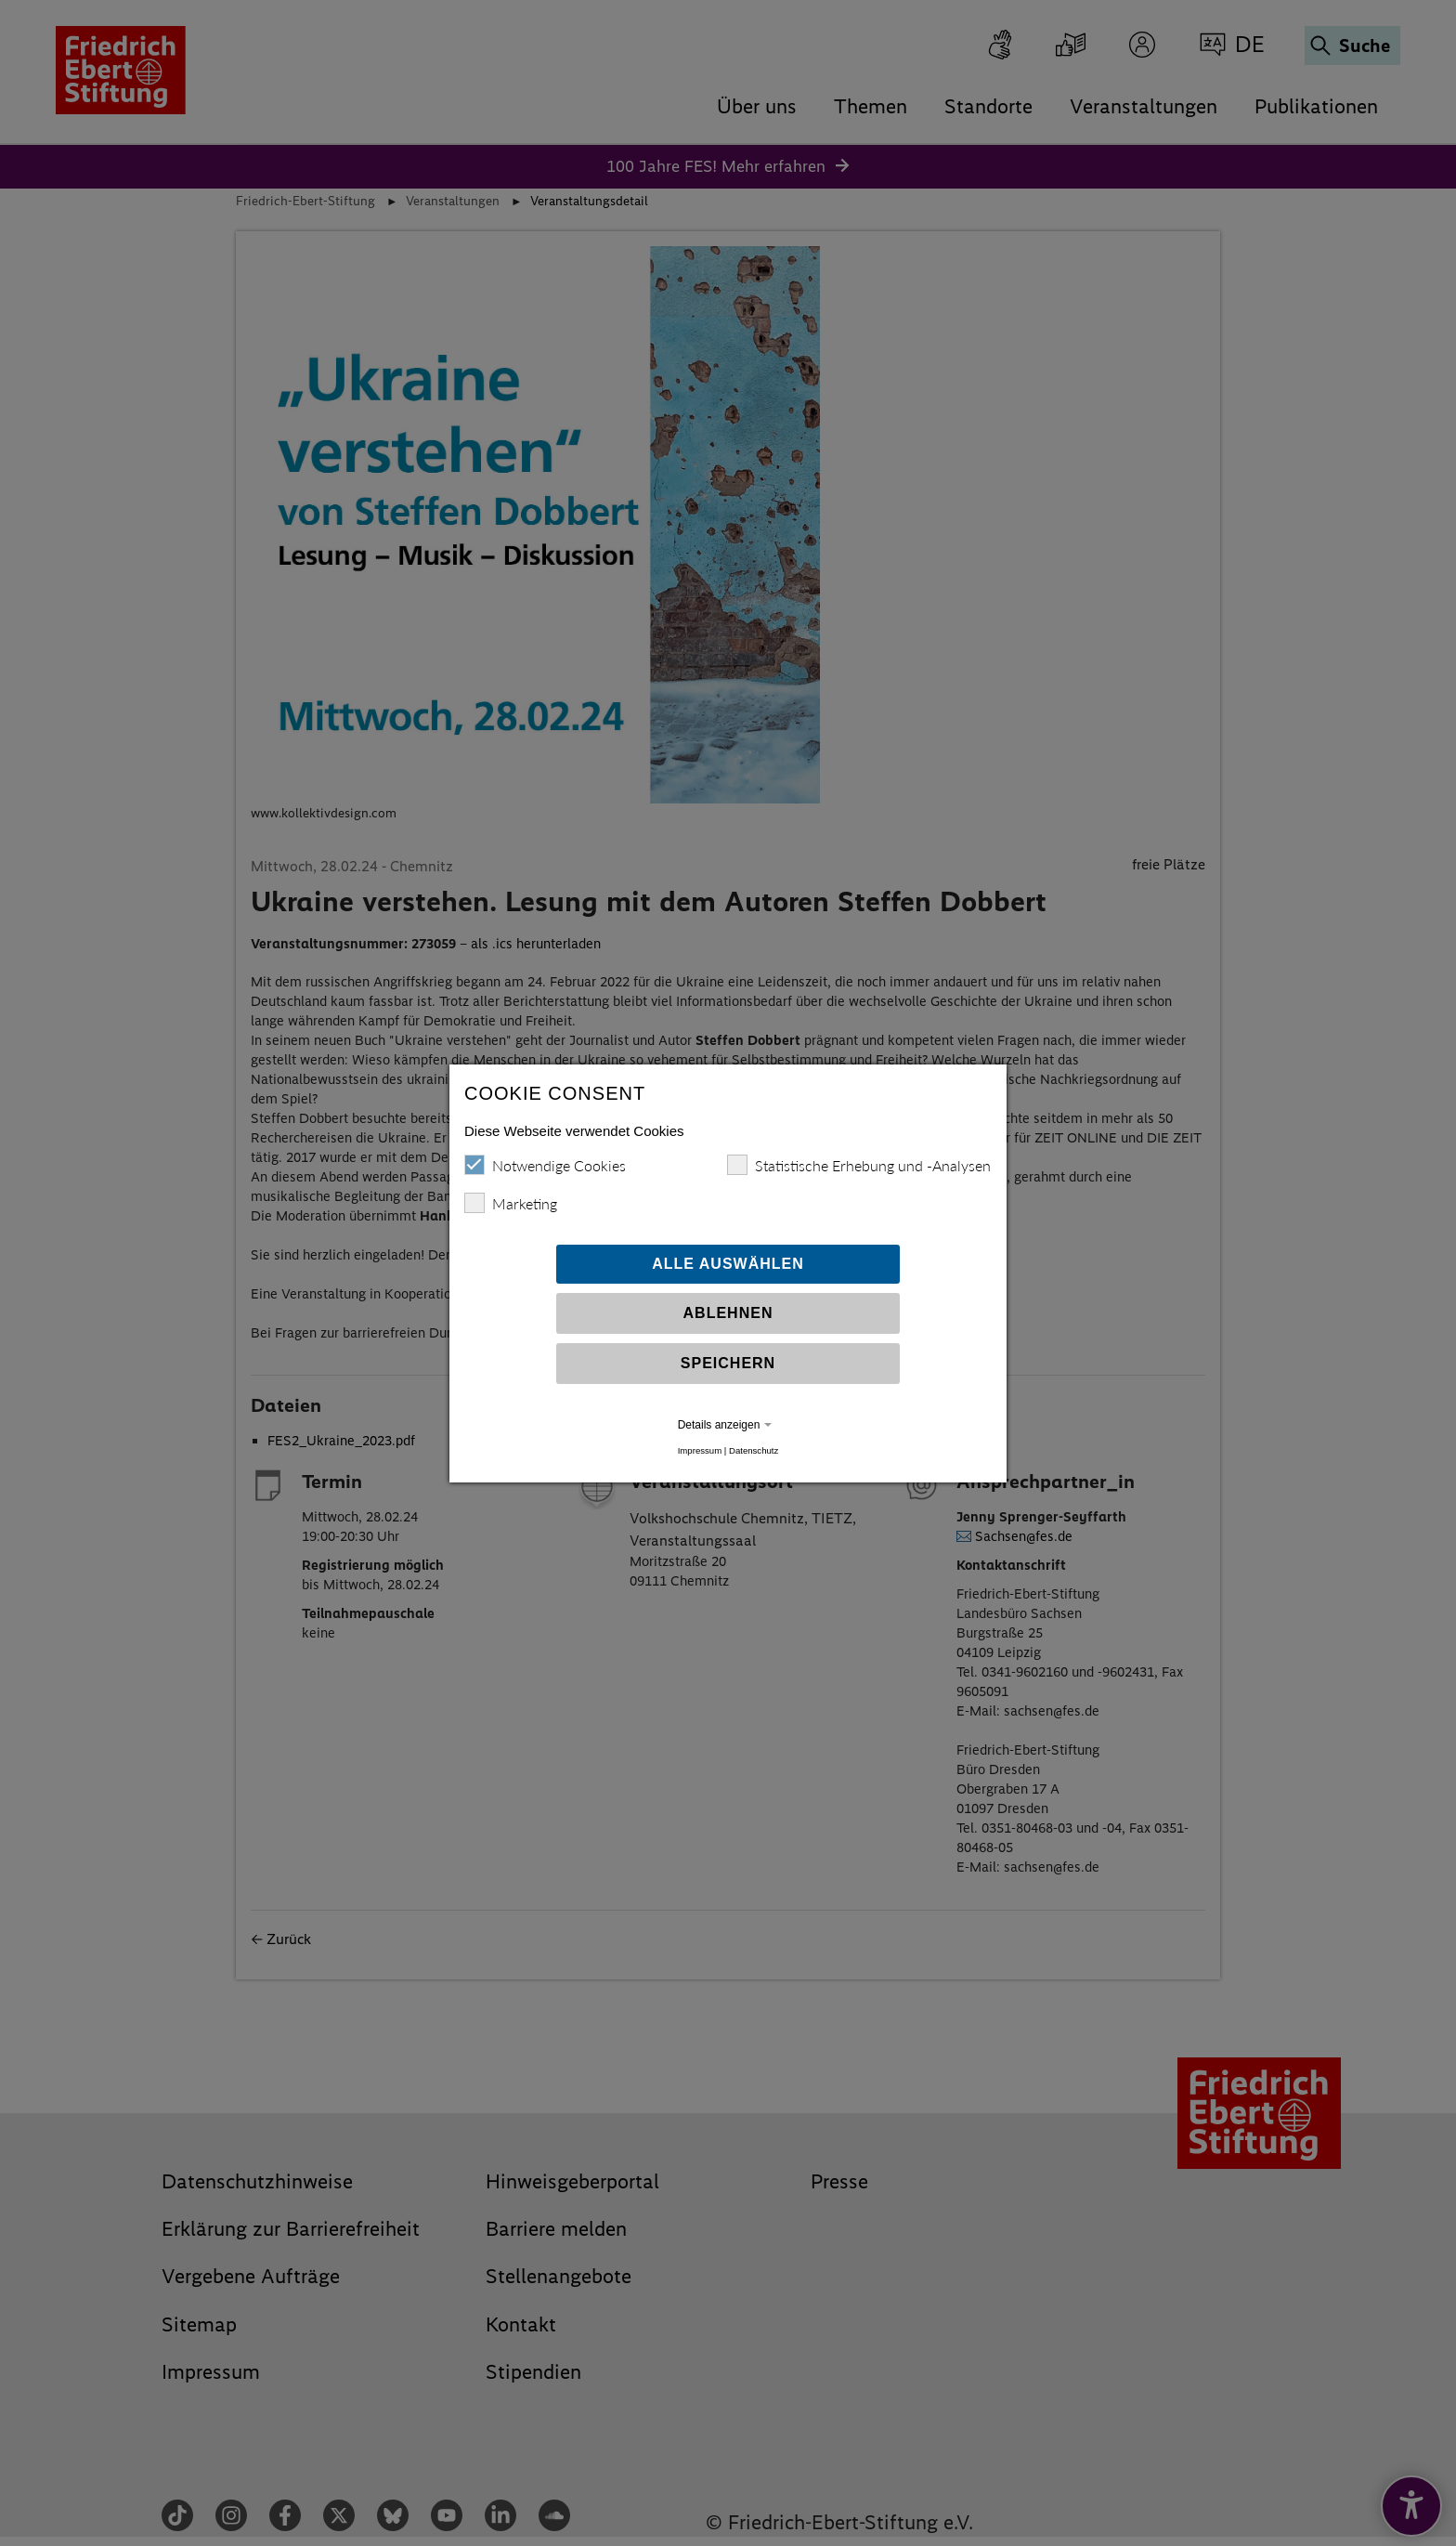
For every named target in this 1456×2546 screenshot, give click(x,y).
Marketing (510, 1203)
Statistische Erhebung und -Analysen (859, 1165)
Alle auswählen (728, 1264)
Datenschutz (753, 1450)
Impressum (700, 1450)
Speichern (728, 1363)
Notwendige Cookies (545, 1165)
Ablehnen (728, 1313)
